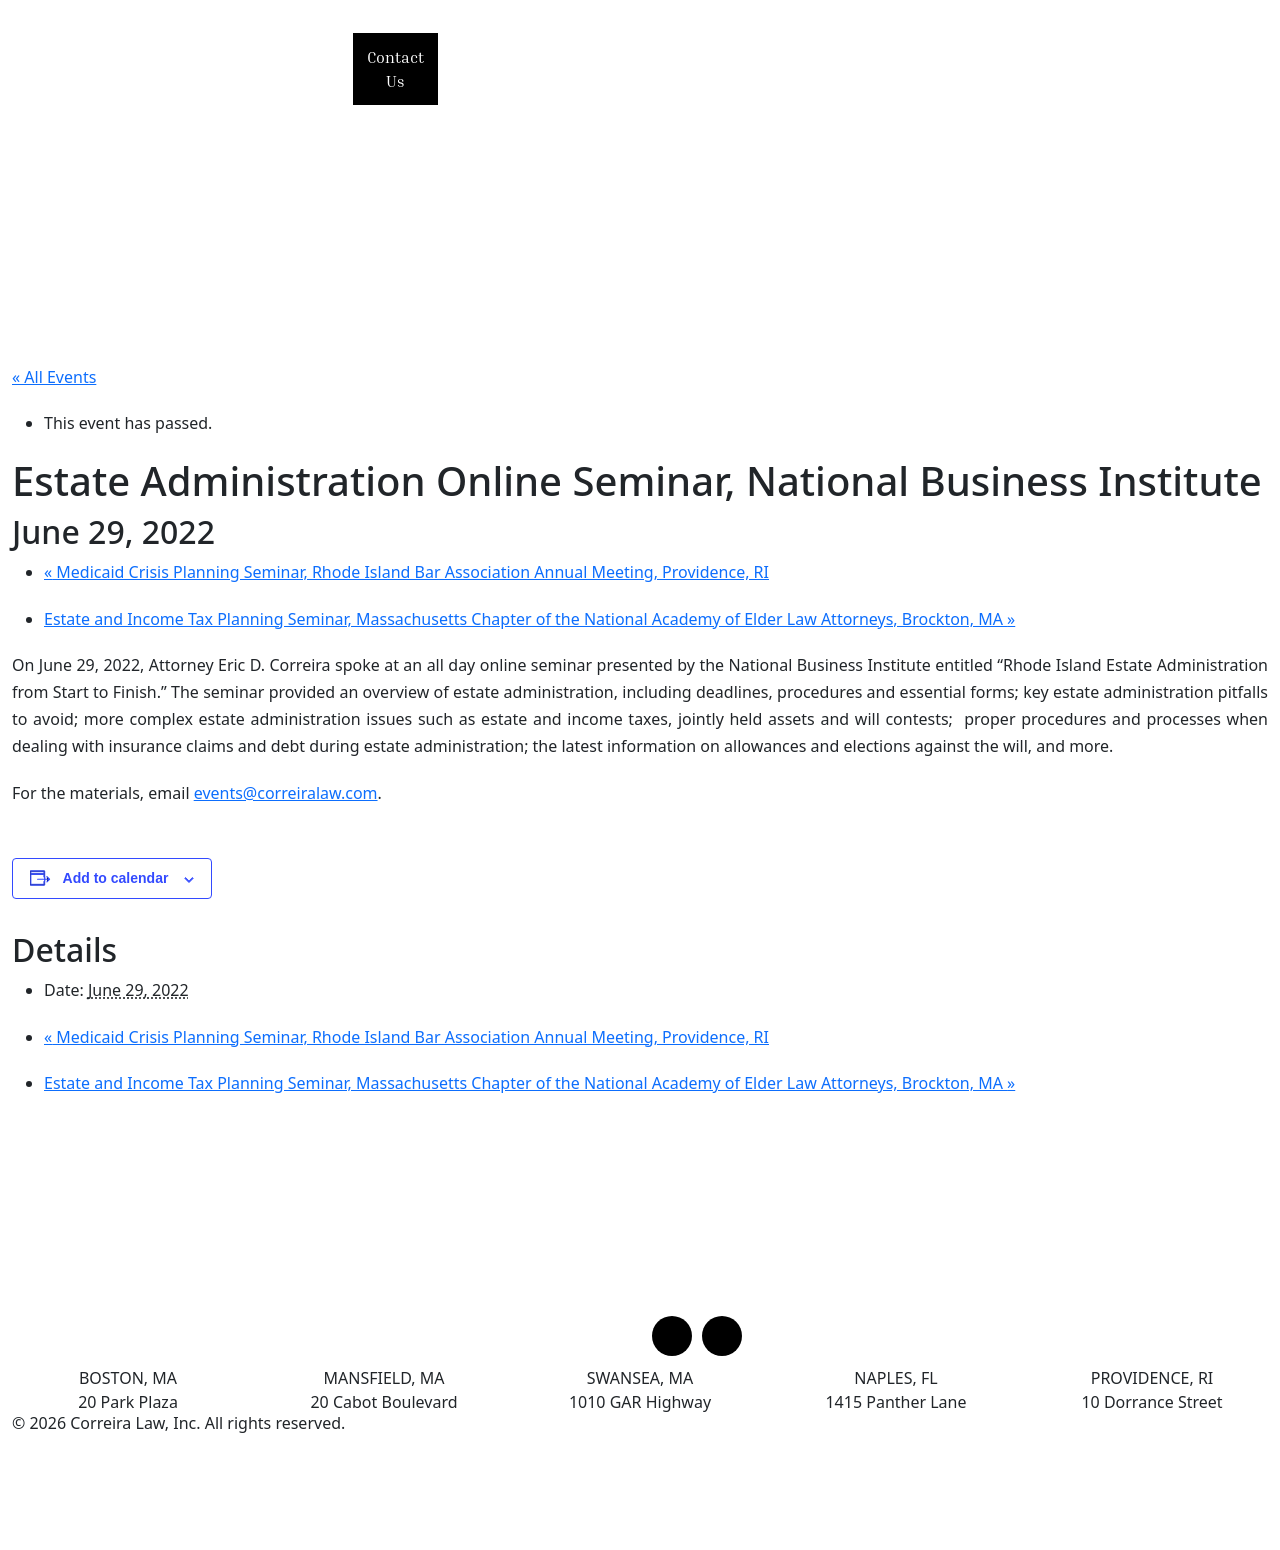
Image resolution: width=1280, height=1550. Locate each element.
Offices (1137, 82)
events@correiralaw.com (286, 793)
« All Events (54, 377)
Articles (516, 82)
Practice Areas (769, 54)
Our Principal (618, 54)
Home (505, 54)
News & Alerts (1108, 54)
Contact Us (395, 69)
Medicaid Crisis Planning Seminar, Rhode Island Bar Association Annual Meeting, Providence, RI (406, 572)
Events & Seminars (940, 54)
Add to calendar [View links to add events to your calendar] (116, 878)
